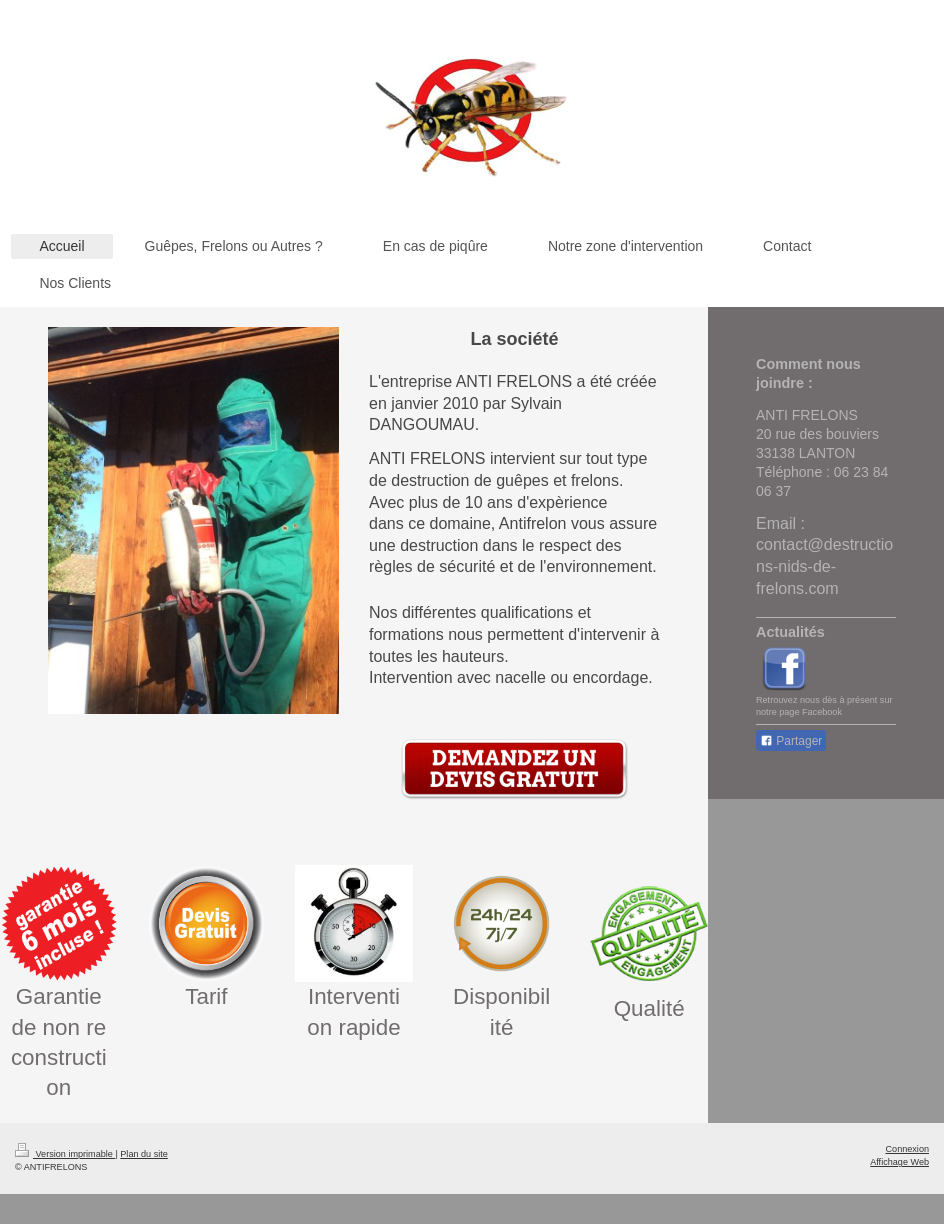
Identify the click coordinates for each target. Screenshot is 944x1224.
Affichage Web (899, 1162)
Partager (791, 741)
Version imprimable (65, 1154)
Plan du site (144, 1154)
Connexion (907, 1149)
